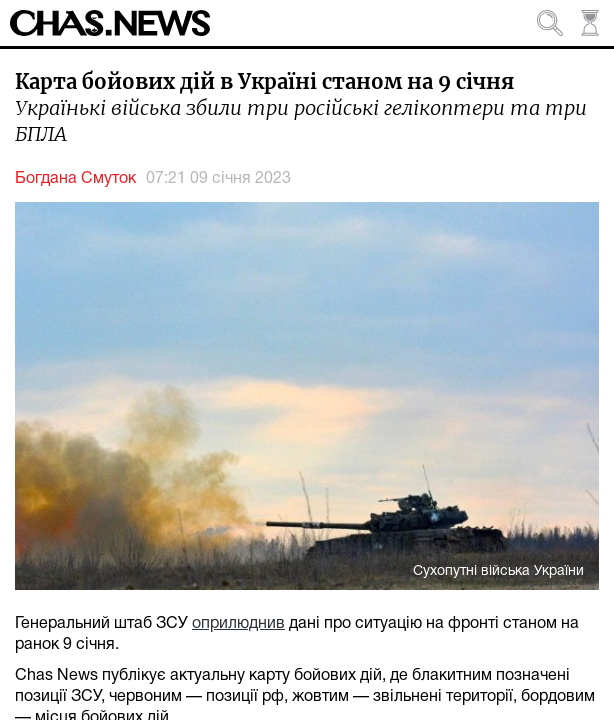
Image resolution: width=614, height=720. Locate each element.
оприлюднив (238, 624)
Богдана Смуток (75, 179)
